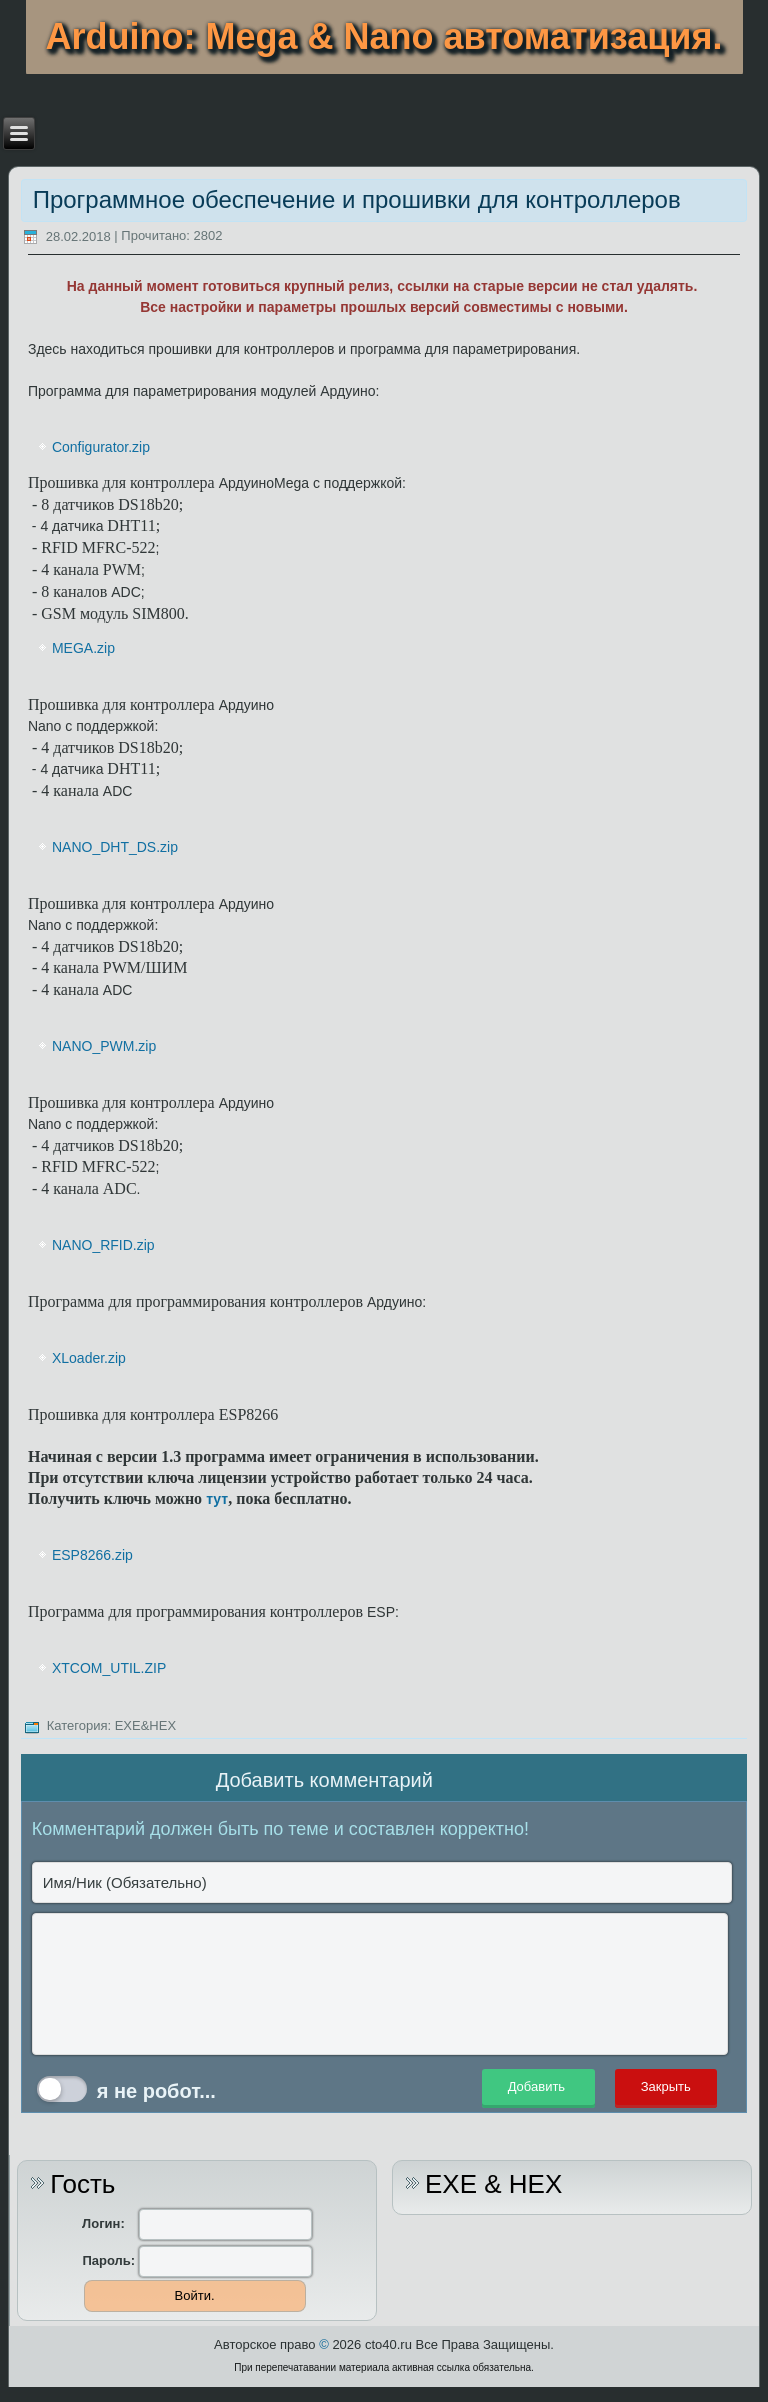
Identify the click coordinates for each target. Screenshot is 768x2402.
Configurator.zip (101, 447)
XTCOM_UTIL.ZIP (109, 1668)
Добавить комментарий (324, 1780)
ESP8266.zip (92, 1555)
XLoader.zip (89, 1358)
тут (217, 1499)
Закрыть (666, 2087)
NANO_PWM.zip (104, 1046)
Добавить (538, 2087)
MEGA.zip (83, 648)
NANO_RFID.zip (103, 1245)
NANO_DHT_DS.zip (115, 847)
